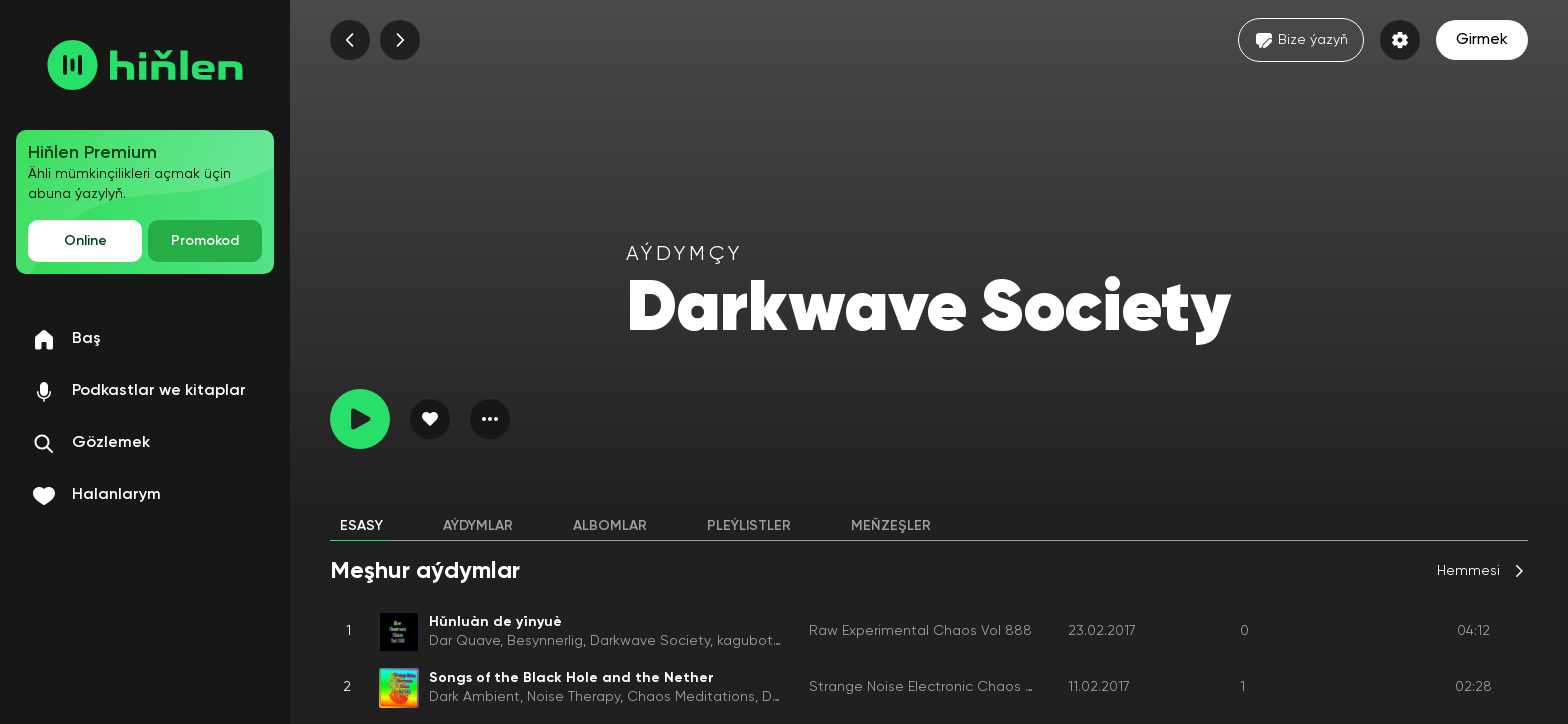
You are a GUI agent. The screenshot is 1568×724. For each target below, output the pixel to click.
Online (85, 241)
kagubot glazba (770, 641)
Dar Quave (464, 641)
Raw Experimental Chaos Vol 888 (920, 631)
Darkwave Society (650, 641)
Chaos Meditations (691, 697)
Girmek (1482, 40)
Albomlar (610, 526)
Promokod (205, 241)
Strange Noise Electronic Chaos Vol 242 (941, 687)
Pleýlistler (749, 526)
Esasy (361, 526)
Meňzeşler (891, 526)
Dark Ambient (474, 697)
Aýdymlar (478, 526)
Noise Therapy (573, 697)
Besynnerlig (545, 641)
